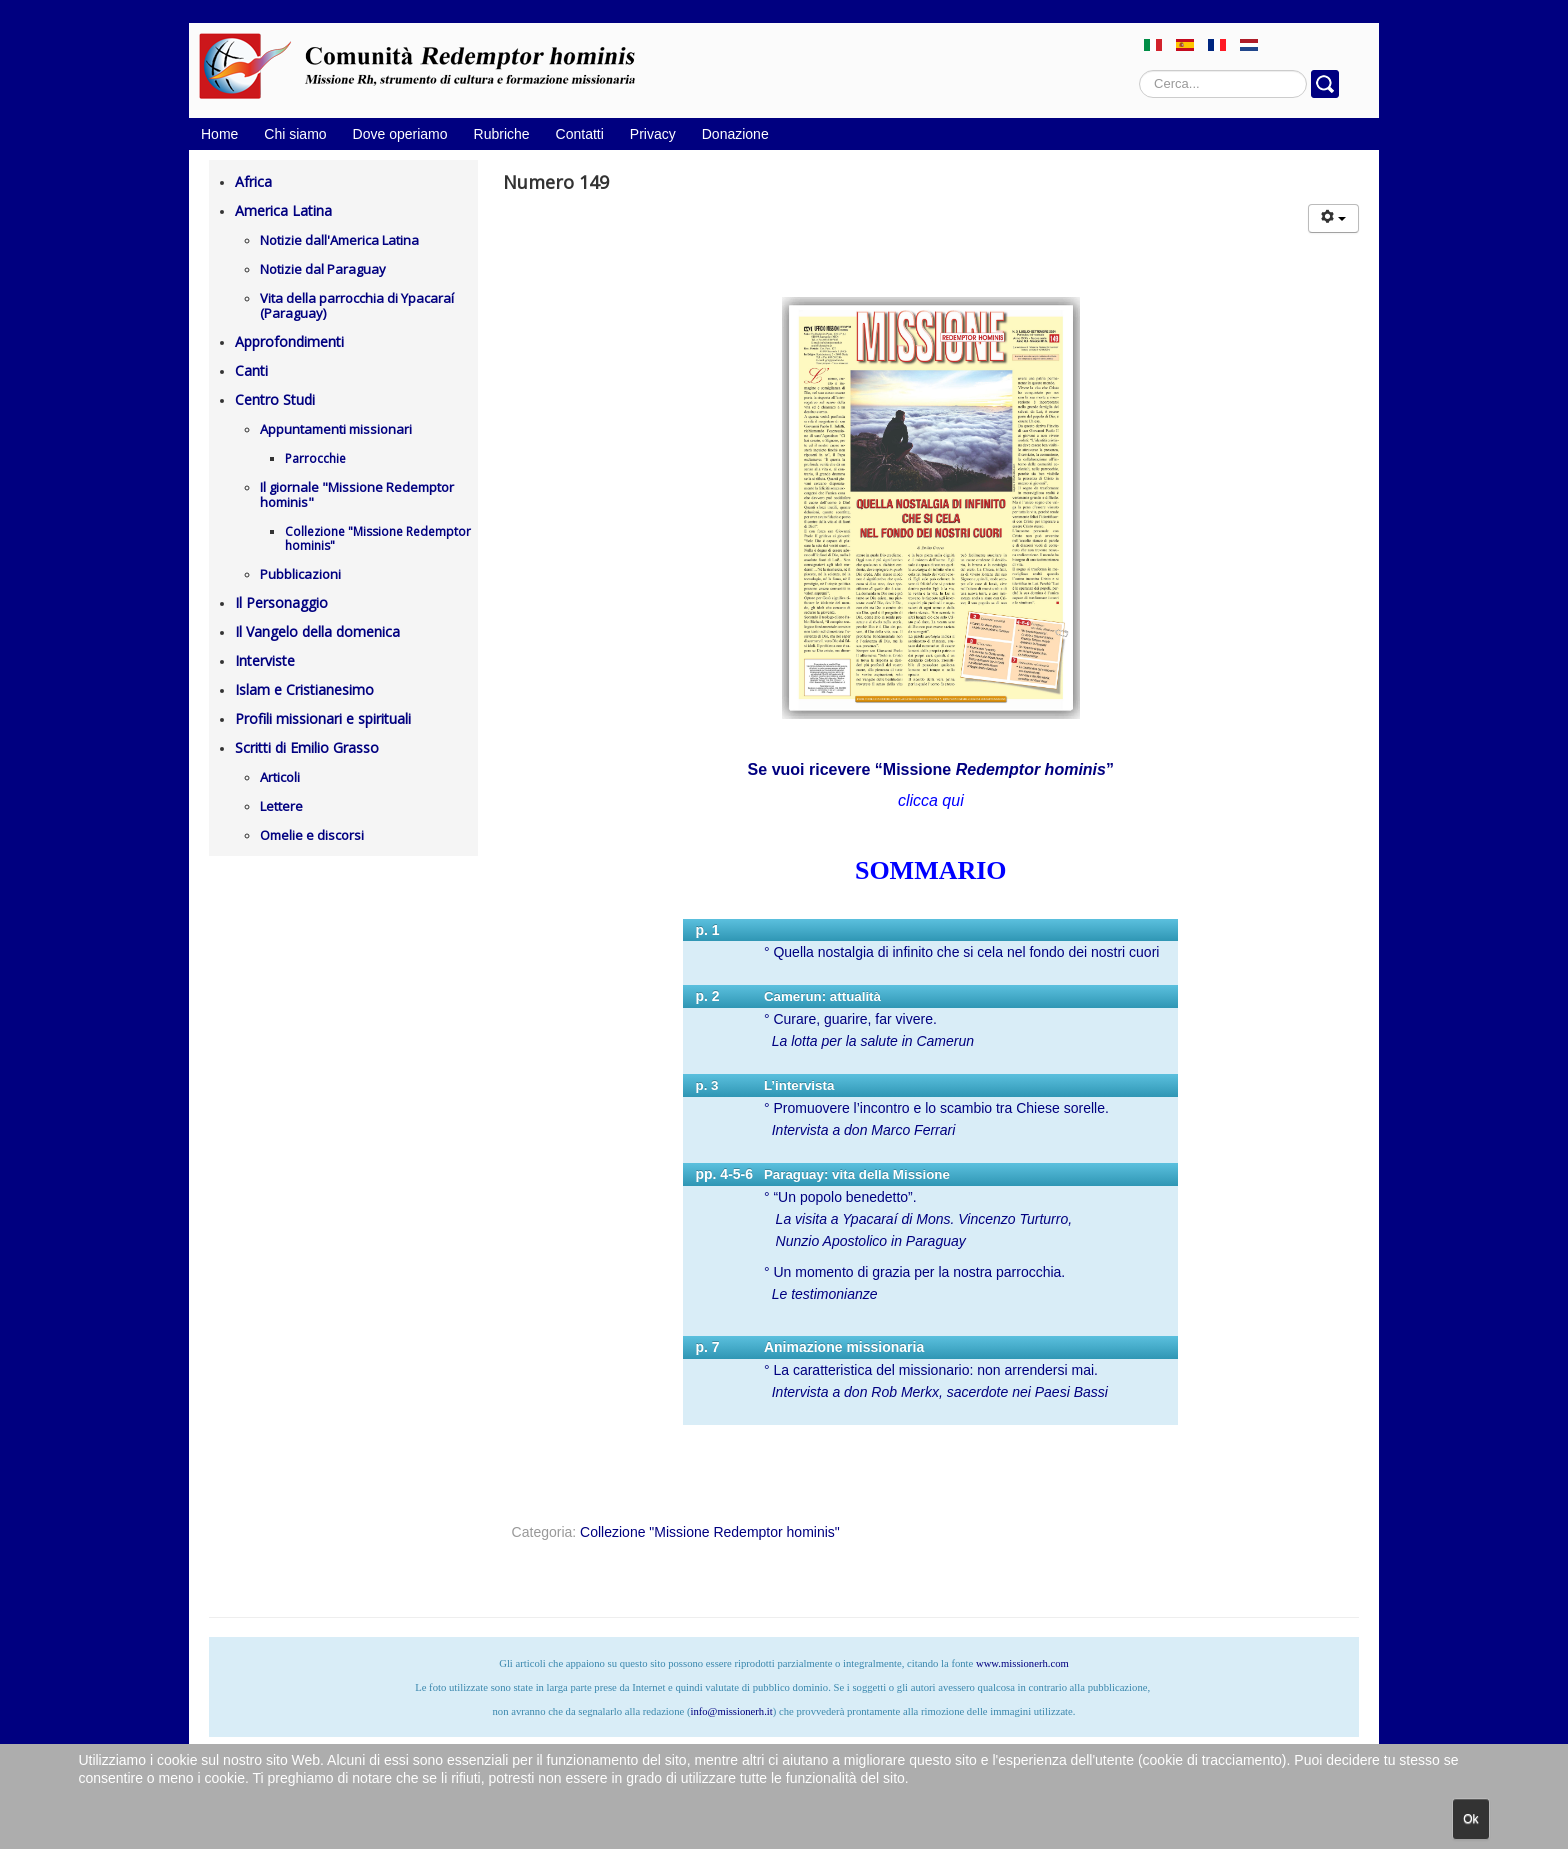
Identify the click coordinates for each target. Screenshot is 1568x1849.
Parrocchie (315, 458)
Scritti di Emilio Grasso (307, 747)
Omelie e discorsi (312, 835)
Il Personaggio (281, 602)
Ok (1470, 1819)
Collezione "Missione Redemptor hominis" (378, 538)
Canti (251, 370)
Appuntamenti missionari (336, 429)
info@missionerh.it (731, 1711)
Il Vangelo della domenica (317, 631)
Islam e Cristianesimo (304, 689)
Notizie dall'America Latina (339, 240)
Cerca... (1139, 70)
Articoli (280, 777)
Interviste (265, 660)
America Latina (283, 210)
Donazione (735, 134)
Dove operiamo (400, 134)
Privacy (653, 134)
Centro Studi (275, 399)
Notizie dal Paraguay (323, 269)
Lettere (281, 806)
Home (219, 134)
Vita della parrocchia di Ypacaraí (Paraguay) (357, 305)
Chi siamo (295, 134)
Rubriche (502, 134)
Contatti (580, 134)
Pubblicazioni (300, 574)
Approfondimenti (289, 341)
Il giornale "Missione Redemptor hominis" (357, 494)
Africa (253, 181)
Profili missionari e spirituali (323, 718)
